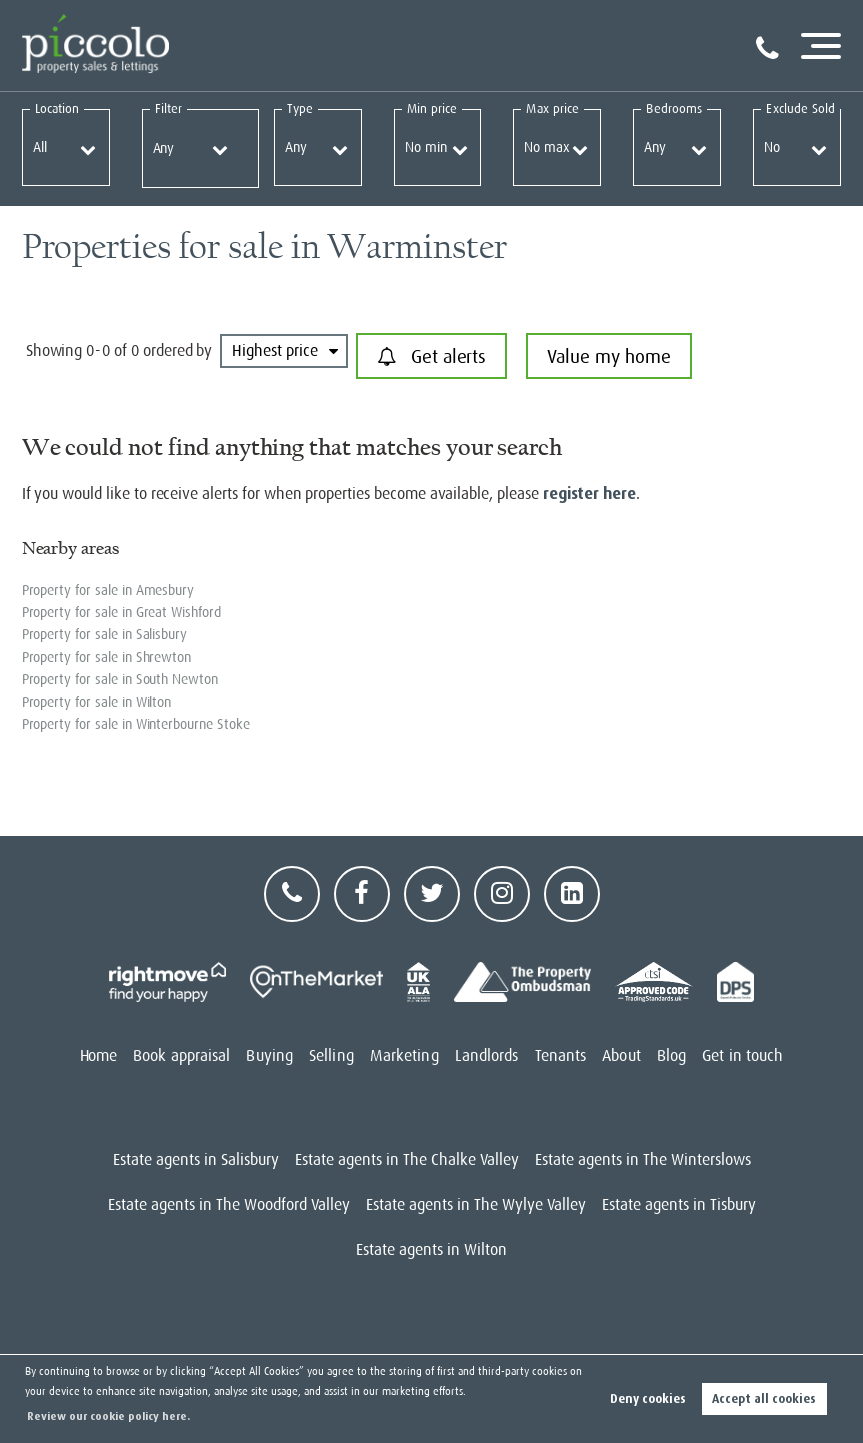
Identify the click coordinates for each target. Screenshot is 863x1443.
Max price (552, 108)
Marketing (404, 1056)
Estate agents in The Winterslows (643, 1160)
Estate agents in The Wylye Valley (476, 1205)
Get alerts (431, 357)
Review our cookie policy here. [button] (108, 1416)
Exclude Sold (800, 108)
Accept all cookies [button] (764, 1399)
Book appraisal (181, 1056)
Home (98, 1056)
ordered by (178, 351)
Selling (331, 1056)
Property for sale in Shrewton (107, 657)
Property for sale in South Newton (120, 679)
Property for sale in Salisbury (105, 634)
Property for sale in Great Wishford (121, 612)
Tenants (561, 1056)
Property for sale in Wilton (97, 702)
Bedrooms (674, 108)
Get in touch (742, 1056)
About (621, 1056)
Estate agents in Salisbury (196, 1160)
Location (57, 108)
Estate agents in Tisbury (679, 1205)
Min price (432, 108)
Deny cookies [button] (648, 1399)
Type (300, 108)
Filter (168, 108)
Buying (269, 1056)
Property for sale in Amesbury (108, 590)
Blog (671, 1056)
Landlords (487, 1056)
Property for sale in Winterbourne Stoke (136, 724)
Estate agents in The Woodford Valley (229, 1205)
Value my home (608, 356)
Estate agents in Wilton (431, 1250)
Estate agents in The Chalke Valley (407, 1160)
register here (589, 493)
